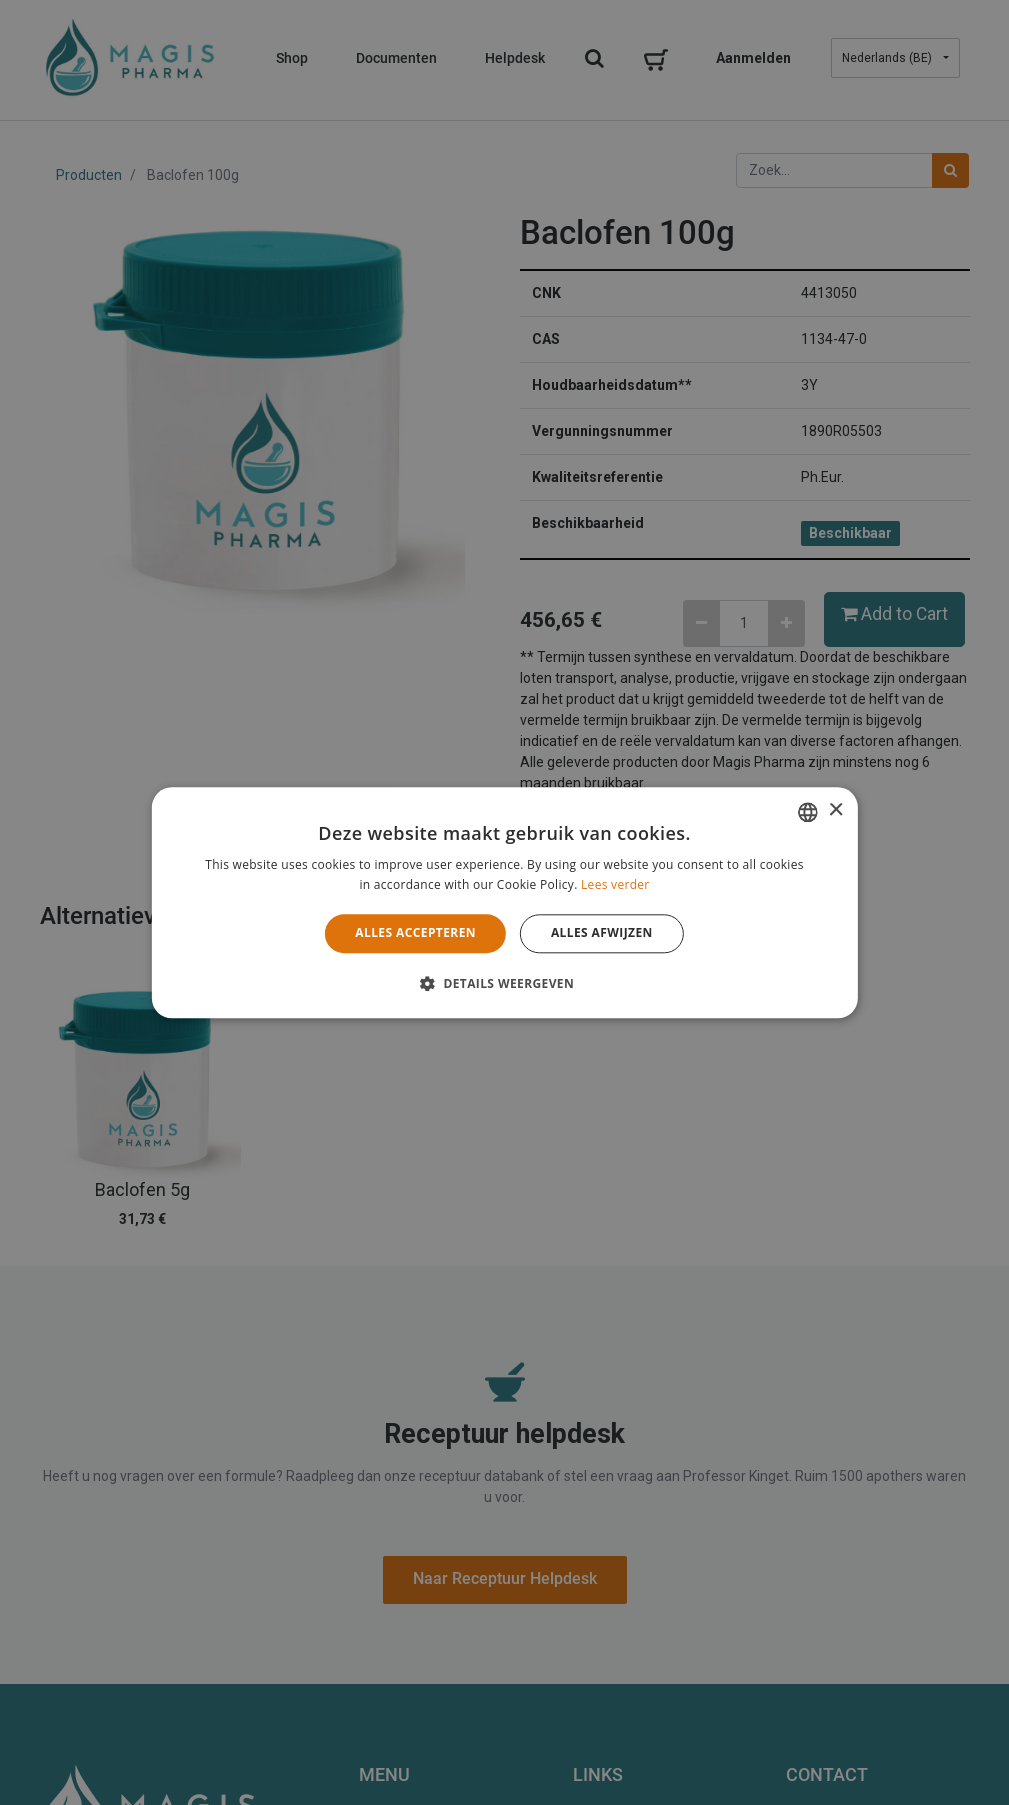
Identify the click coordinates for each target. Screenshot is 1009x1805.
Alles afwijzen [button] (602, 933)
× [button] (835, 810)
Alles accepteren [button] (415, 933)
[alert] (504, 902)
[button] (504, 983)
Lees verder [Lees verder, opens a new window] (615, 884)
